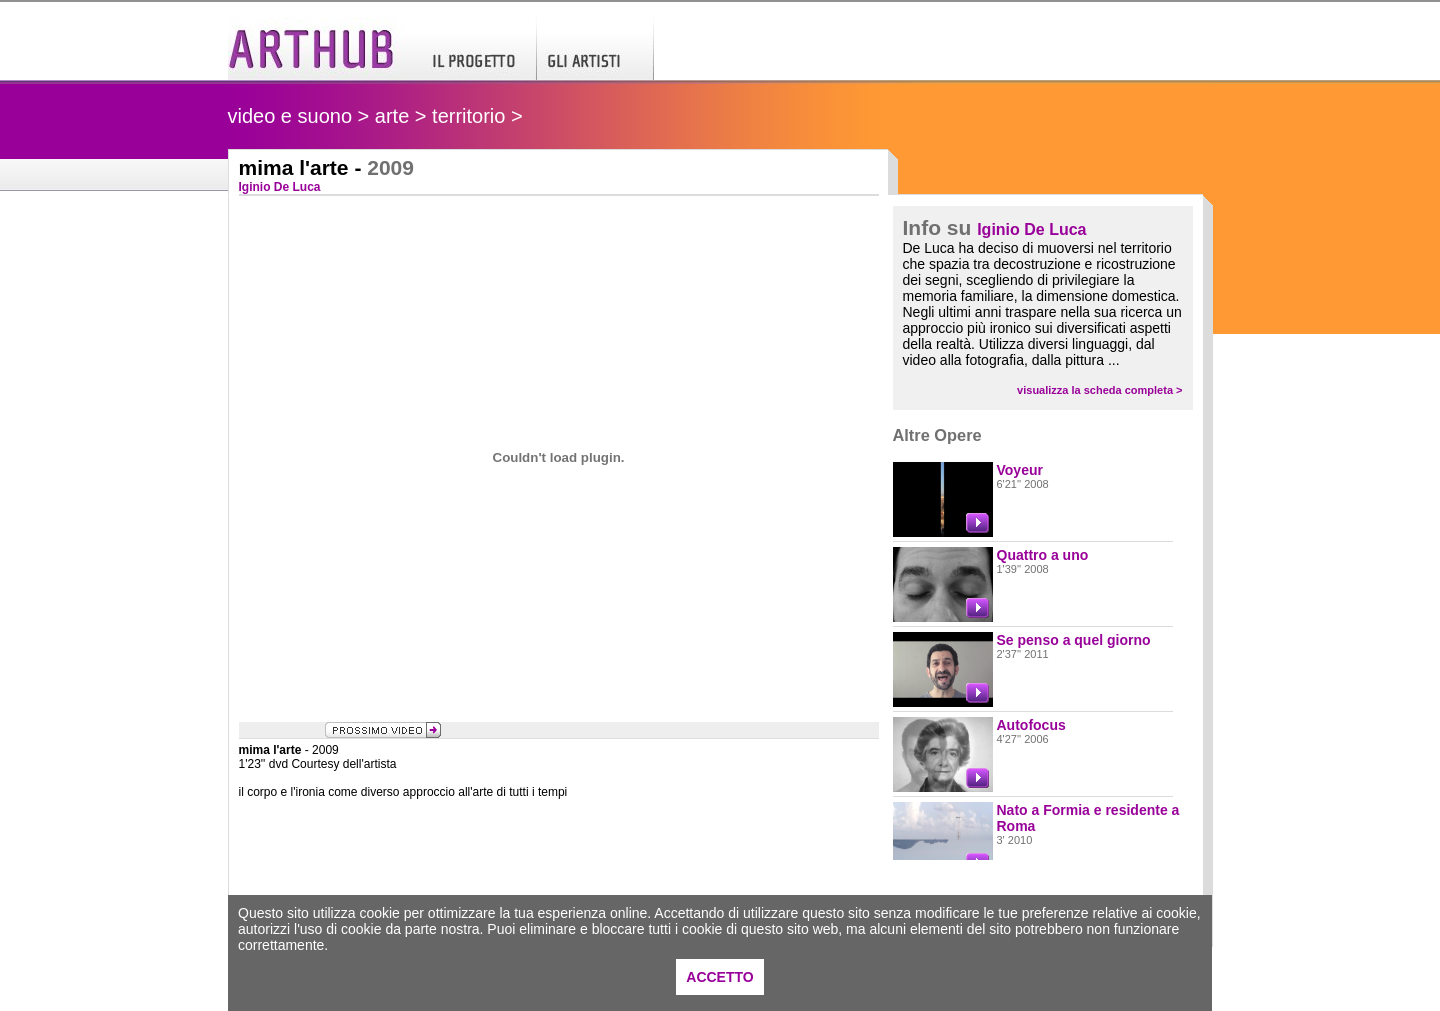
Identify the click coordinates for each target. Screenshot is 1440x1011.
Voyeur (1020, 470)
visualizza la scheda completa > (1099, 390)
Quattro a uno (1043, 555)
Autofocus (1031, 725)
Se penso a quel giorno (1074, 640)
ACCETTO (719, 977)
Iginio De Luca (1031, 229)
